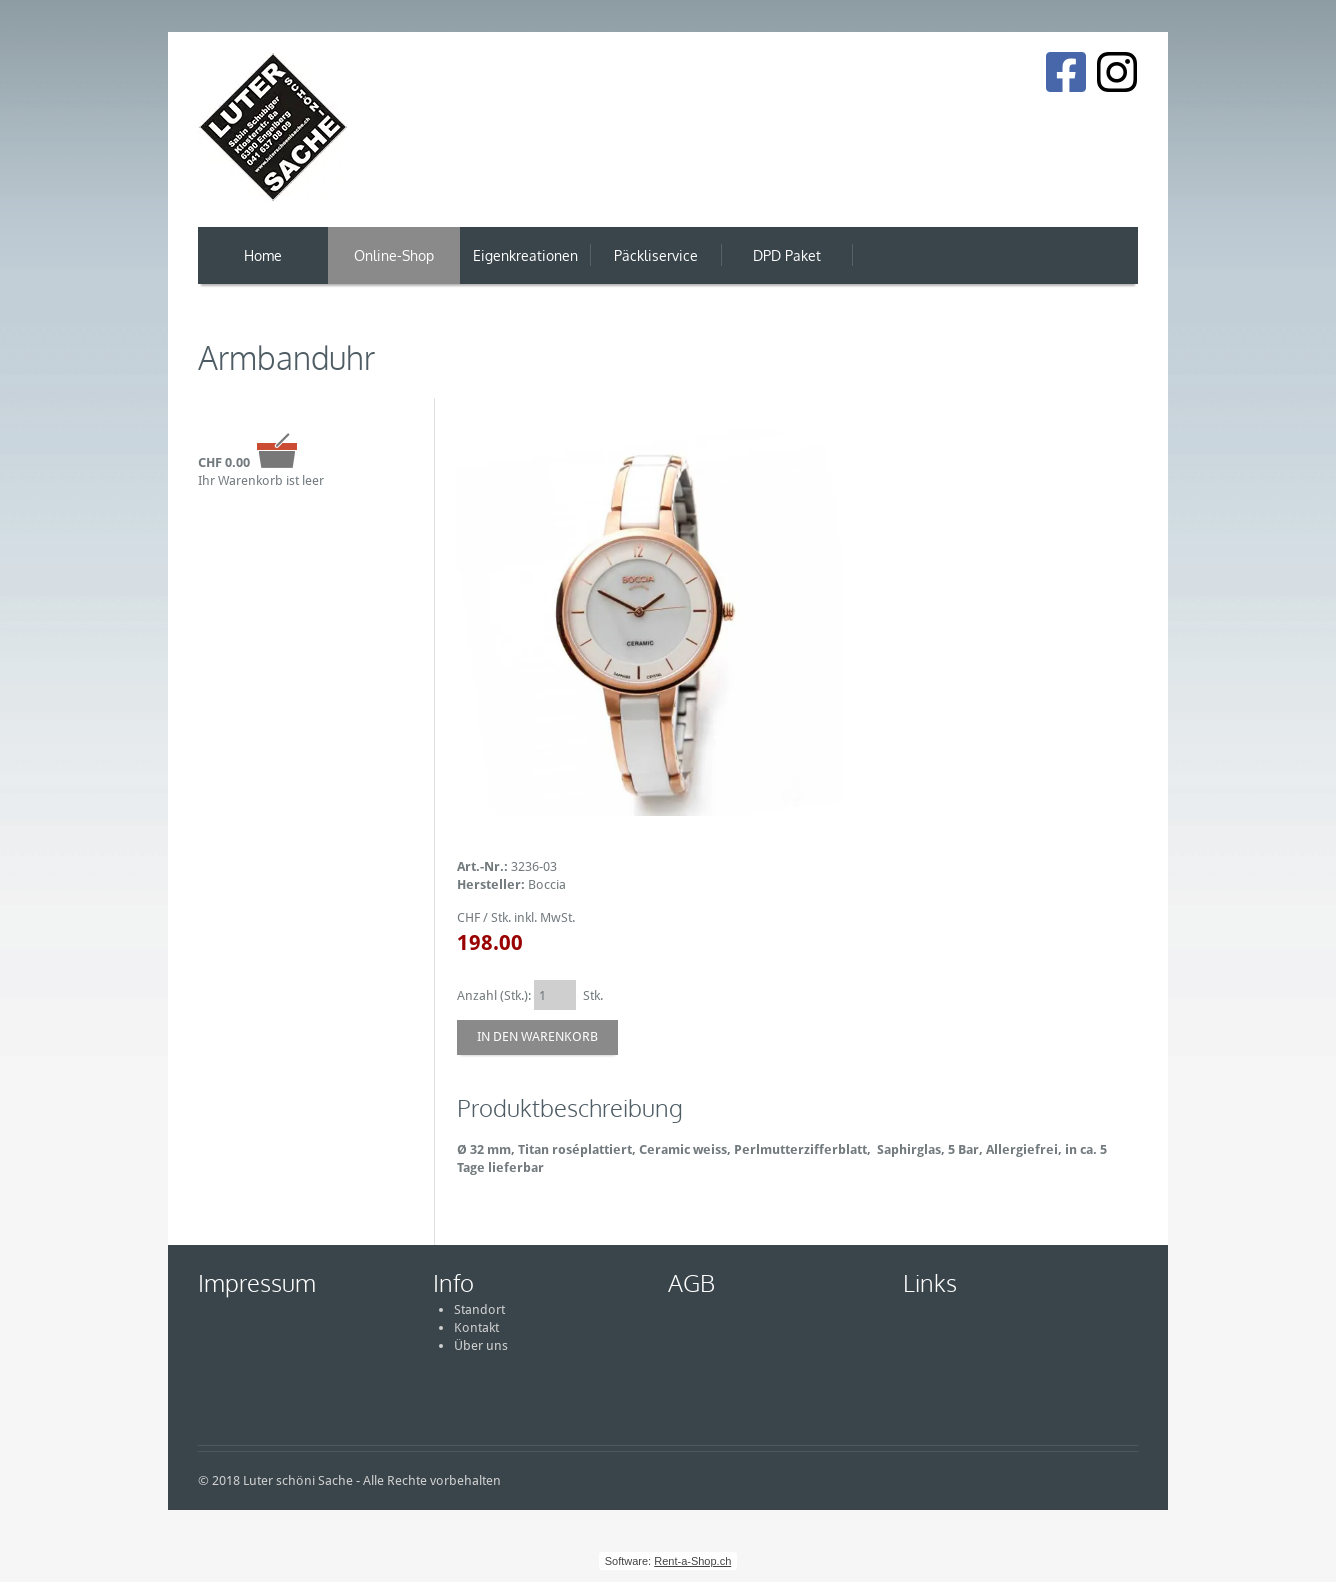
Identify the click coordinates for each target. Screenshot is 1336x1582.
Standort (479, 1309)
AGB (691, 1282)
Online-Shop (394, 255)
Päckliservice (656, 255)
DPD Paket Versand (787, 265)
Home (263, 255)
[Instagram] (1117, 72)
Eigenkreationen (525, 255)
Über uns (481, 1345)
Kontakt (476, 1327)
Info (453, 1282)
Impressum (257, 1282)
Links (930, 1282)
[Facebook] (1065, 72)
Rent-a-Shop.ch (692, 1561)
